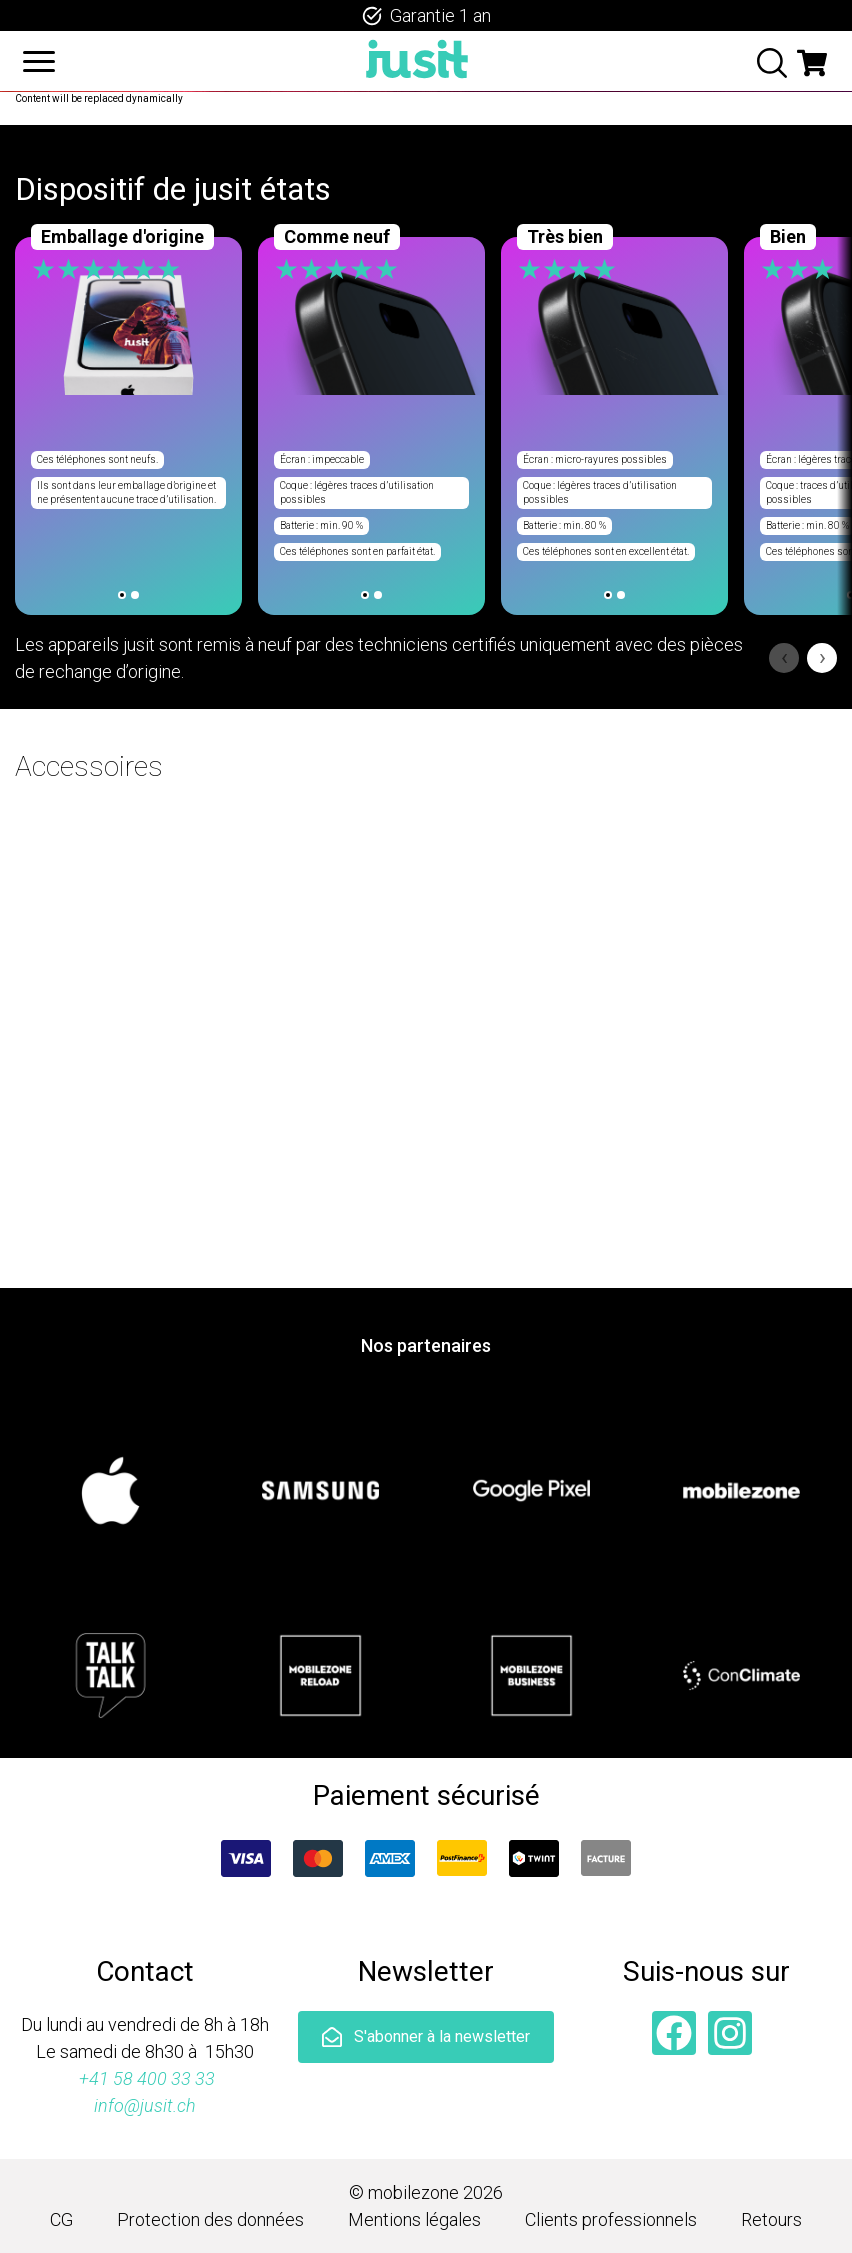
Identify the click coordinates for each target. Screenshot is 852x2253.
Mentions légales (414, 2219)
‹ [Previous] (784, 657)
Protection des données (210, 2219)
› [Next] (822, 657)
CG (61, 2219)
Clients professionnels (611, 2219)
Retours (771, 2219)
